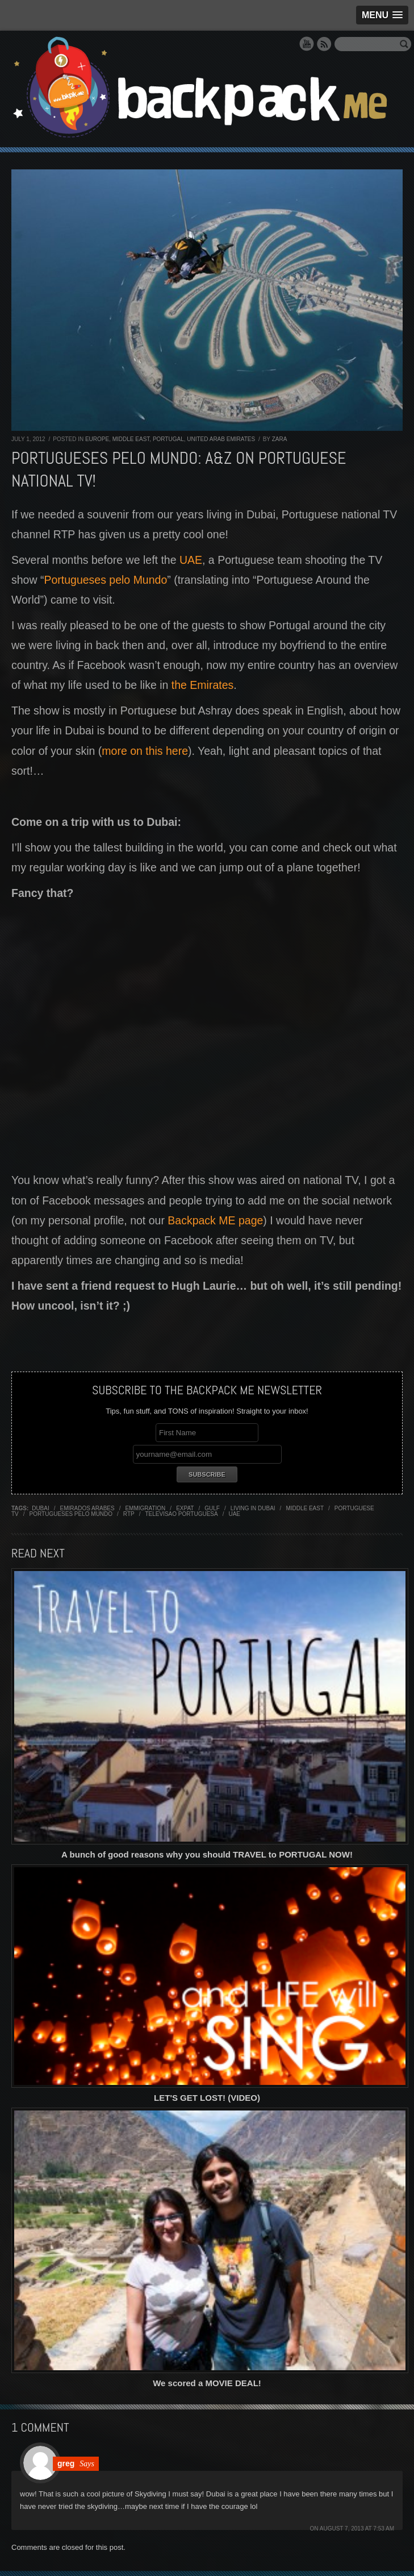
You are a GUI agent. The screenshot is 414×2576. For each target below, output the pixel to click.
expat (185, 1508)
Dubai (40, 1508)
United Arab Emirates (221, 439)
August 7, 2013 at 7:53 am (357, 2528)
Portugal (168, 439)
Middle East (131, 439)
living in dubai (253, 1508)
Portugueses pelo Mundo (105, 580)
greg (65, 2463)
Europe (97, 439)
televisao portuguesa (181, 1514)
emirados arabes (87, 1508)
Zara (279, 439)
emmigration (145, 1508)
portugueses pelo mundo (71, 1514)
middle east (305, 1508)
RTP (129, 1514)
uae (234, 1514)
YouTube (306, 43)
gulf (212, 1508)
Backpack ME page (215, 1220)
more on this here (145, 751)
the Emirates (202, 685)
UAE (190, 560)
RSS (324, 43)
